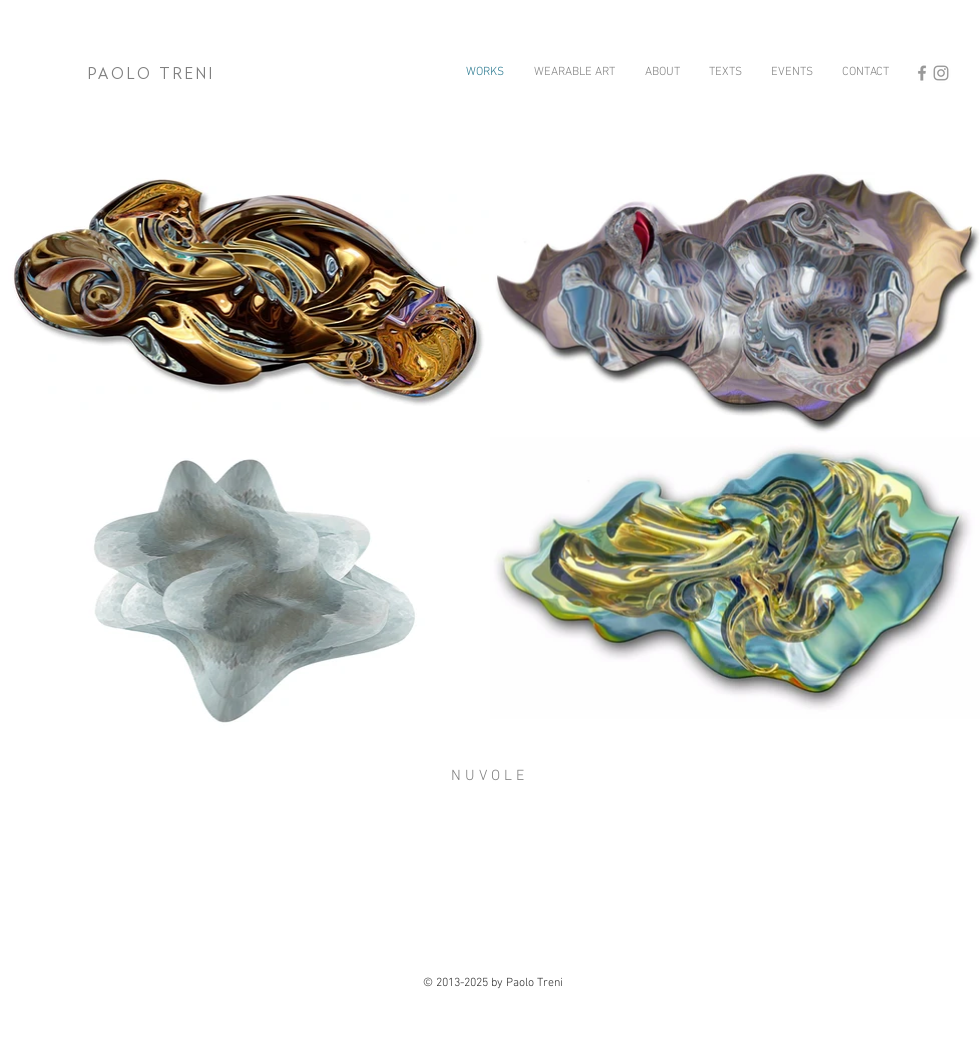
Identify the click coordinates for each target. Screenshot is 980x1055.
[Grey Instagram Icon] (941, 73)
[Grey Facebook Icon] (922, 73)
